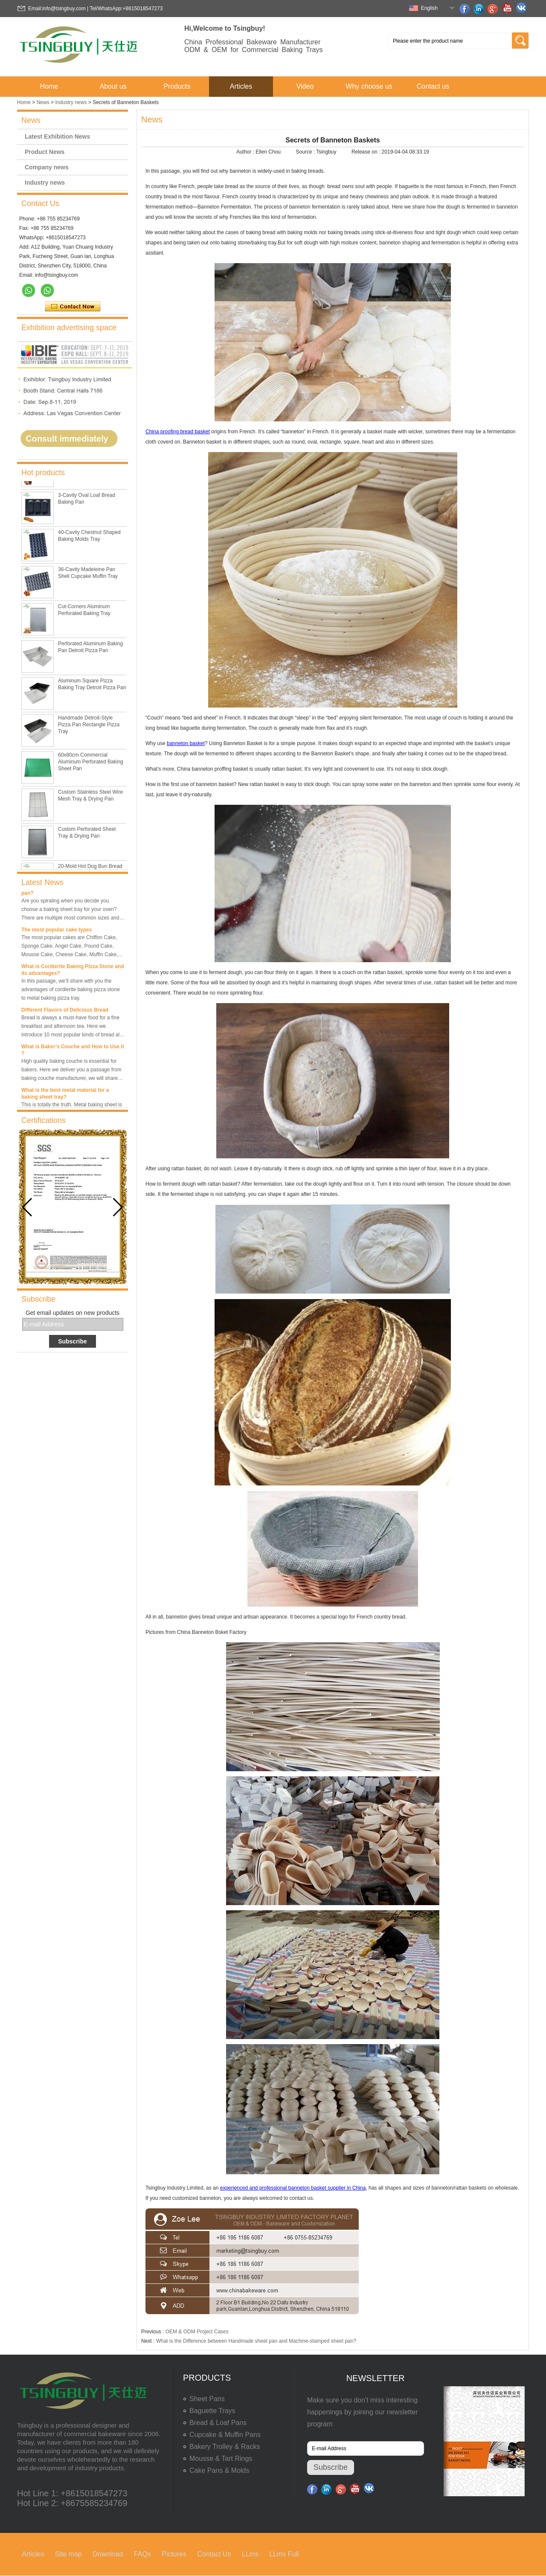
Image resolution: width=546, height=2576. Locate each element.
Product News (44, 151)
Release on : (366, 152)
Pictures (174, 2554)
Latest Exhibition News (57, 136)
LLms (250, 2554)
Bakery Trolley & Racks (224, 2446)
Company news (47, 167)
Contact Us (214, 2554)
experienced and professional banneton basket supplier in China (293, 2188)
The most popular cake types (56, 932)
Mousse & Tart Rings (220, 2458)
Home (49, 86)
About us (112, 86)
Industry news (71, 102)
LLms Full (284, 2554)
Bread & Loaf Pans (218, 2422)
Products (176, 86)
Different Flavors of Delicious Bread (64, 1012)
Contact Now (72, 306)
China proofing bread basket (177, 432)
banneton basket (186, 743)
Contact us (433, 86)
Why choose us (369, 86)
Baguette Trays (212, 2410)
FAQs (142, 2554)
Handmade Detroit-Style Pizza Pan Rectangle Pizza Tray (88, 729)
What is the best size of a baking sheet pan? (68, 892)
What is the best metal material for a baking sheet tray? (65, 1096)
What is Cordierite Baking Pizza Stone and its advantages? (72, 972)
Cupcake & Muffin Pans (225, 2434)
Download (108, 2554)
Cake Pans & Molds (219, 2470)
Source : (306, 152)
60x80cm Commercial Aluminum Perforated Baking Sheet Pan (90, 766)
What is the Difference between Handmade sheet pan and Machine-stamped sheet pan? (256, 2341)
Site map (68, 2554)
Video (305, 86)
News (43, 102)
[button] (118, 1207)
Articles (241, 86)
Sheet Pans (207, 2398)
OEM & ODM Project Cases (197, 2332)
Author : (246, 152)
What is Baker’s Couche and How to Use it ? (72, 1052)
